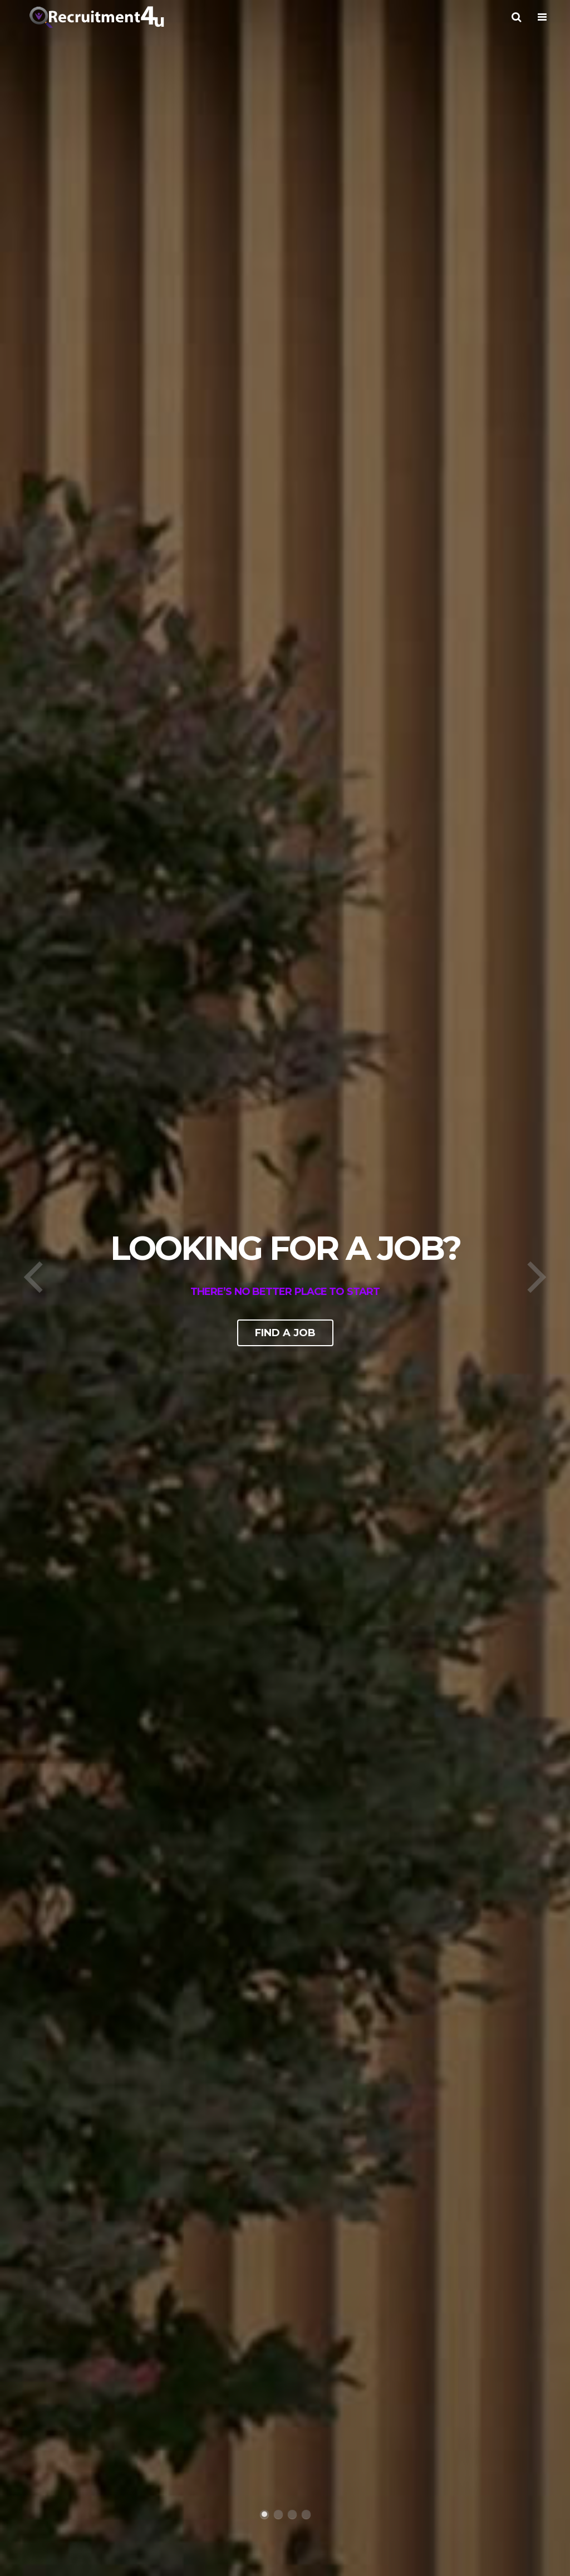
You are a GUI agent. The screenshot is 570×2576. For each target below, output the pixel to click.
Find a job (285, 1333)
